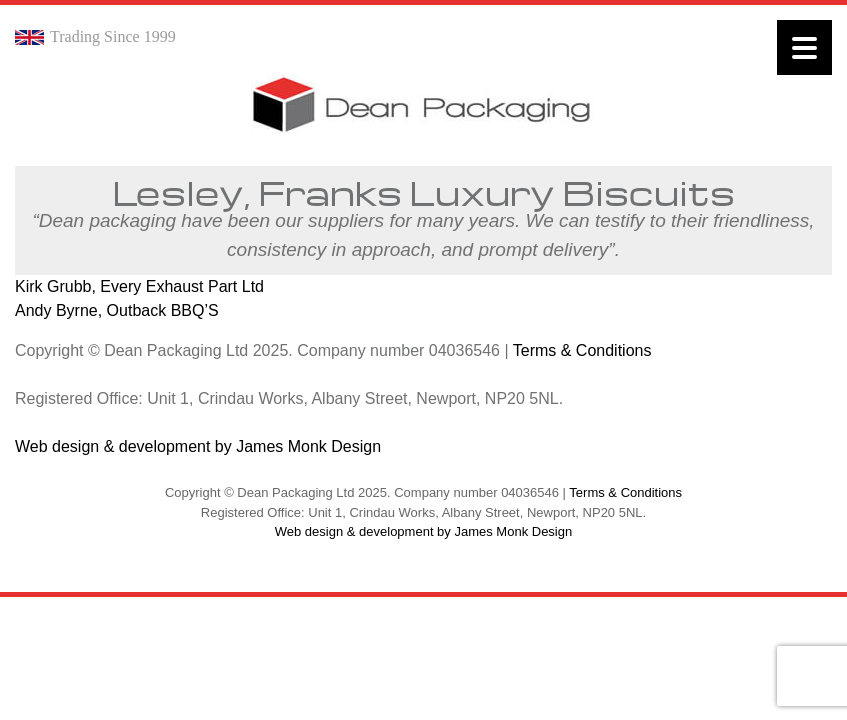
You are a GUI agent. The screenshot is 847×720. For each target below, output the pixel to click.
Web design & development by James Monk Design (198, 446)
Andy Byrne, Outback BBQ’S (117, 310)
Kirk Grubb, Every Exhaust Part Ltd (139, 286)
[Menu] (804, 47)
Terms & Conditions (582, 350)
